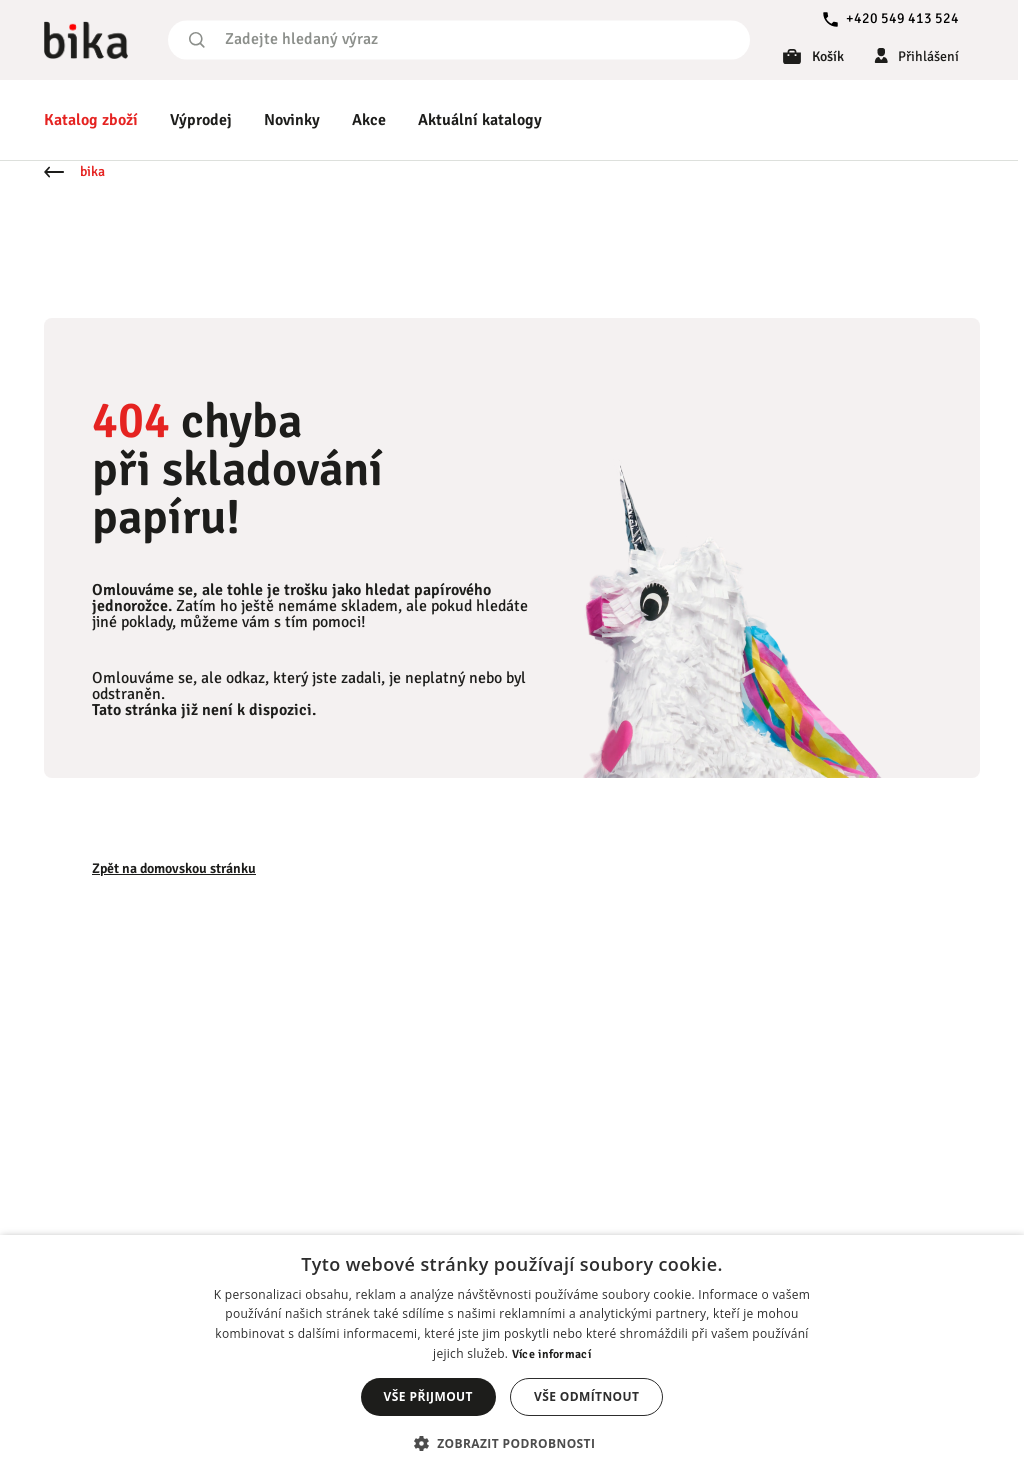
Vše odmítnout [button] (586, 1396)
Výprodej (201, 120)
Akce (369, 120)
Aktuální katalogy (480, 120)
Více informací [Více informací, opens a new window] (551, 1354)
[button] (512, 1443)
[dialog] (512, 1357)
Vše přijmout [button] (428, 1396)
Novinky (292, 120)
